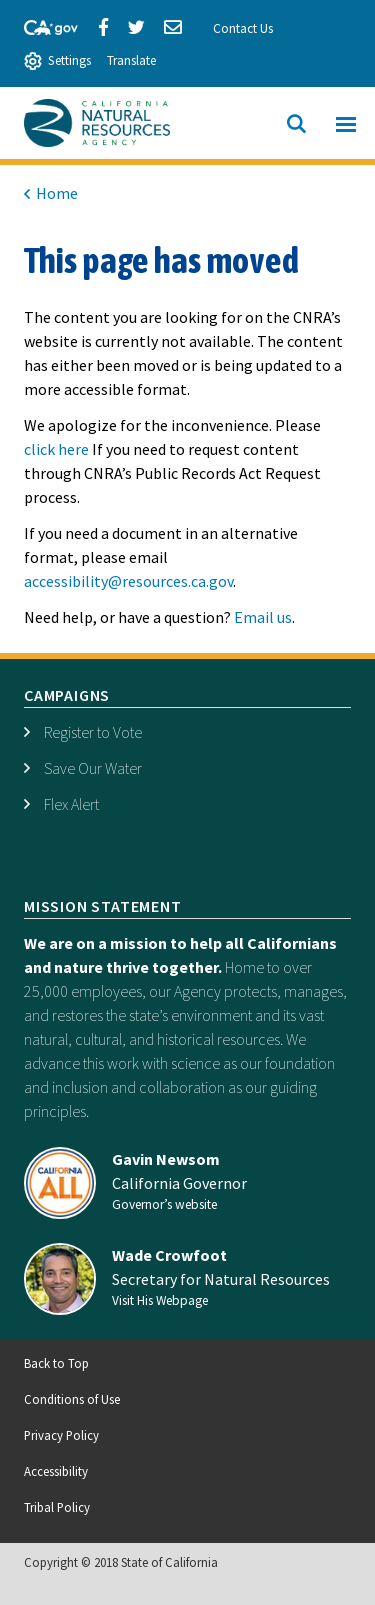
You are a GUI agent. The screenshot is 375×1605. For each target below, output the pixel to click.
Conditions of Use (72, 1399)
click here (56, 449)
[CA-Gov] (42, 25)
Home (57, 193)
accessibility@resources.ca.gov (128, 581)
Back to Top (56, 1363)
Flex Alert (71, 804)
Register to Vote (93, 732)
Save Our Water (93, 768)
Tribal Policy (57, 1507)
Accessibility (56, 1471)
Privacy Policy (61, 1435)
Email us (263, 617)
